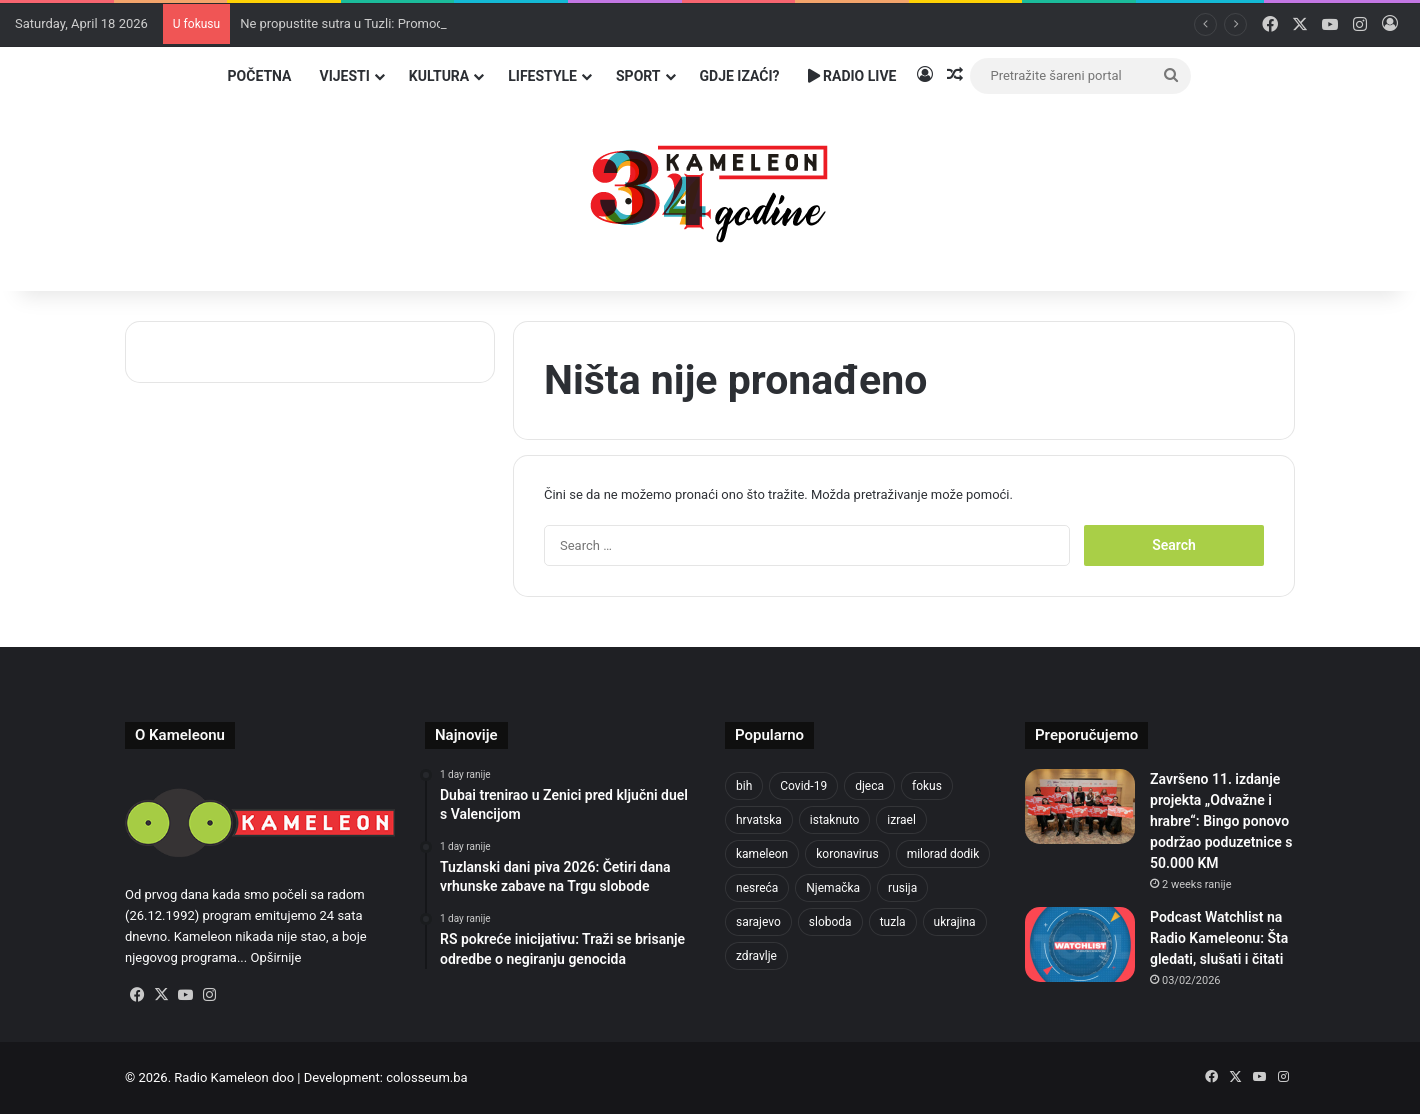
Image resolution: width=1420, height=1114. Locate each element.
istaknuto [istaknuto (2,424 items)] (835, 820)
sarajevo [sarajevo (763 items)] (758, 922)
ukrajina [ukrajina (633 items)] (955, 922)
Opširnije (275, 957)
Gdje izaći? (740, 76)
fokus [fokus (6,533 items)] (927, 786)
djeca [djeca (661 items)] (869, 786)
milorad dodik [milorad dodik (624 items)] (943, 854)
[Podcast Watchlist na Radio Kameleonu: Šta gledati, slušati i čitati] (1080, 944)
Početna (260, 76)
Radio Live (852, 76)
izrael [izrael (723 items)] (901, 820)
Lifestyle (542, 76)
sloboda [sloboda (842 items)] (830, 922)
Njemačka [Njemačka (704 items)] (833, 888)
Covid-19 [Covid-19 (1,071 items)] (803, 786)
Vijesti (344, 76)
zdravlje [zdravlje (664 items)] (756, 956)
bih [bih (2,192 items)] (744, 786)
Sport (638, 76)
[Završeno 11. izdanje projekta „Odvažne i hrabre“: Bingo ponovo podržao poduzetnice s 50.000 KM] (1080, 806)
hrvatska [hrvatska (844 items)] (759, 820)
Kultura (439, 76)
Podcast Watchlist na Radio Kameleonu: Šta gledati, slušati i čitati (1219, 938)
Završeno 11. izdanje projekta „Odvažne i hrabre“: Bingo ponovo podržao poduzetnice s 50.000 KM (1221, 821)
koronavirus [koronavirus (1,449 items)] (847, 854)
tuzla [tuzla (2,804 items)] (893, 922)
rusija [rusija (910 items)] (902, 888)
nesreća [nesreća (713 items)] (757, 888)
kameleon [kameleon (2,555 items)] (762, 854)
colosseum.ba (426, 1077)
